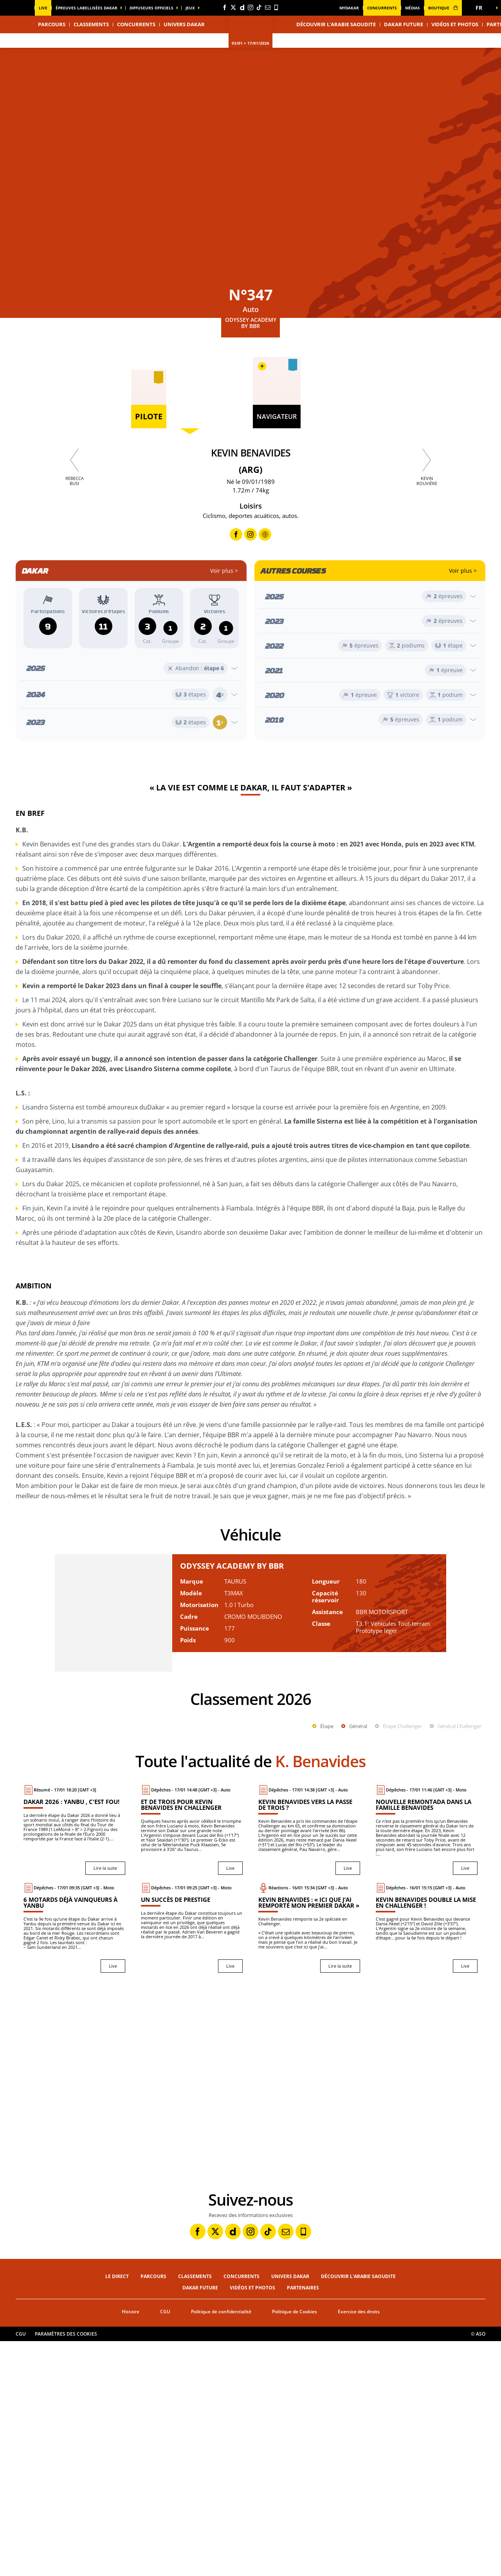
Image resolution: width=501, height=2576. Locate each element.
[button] (481, 8)
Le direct (117, 2511)
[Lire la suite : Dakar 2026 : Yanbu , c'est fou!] (74, 2065)
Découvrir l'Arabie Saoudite (336, 24)
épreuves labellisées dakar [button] (86, 8)
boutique (443, 8)
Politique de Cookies (294, 2546)
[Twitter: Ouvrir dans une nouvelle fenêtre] (233, 7)
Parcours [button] (51, 24)
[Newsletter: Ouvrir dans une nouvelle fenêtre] (267, 7)
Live (43, 8)
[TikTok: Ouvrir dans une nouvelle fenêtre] (259, 7)
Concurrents (382, 8)
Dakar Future (403, 24)
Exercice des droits (359, 2546)
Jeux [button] (190, 8)
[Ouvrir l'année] (131, 668)
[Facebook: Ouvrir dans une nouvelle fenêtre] (224, 7)
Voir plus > (224, 570)
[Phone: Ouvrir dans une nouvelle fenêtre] (276, 7)
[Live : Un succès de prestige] (191, 2163)
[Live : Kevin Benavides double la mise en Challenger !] (426, 2163)
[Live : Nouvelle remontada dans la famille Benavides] (426, 2065)
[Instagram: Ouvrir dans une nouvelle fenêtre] (250, 7)
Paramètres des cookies (66, 2568)
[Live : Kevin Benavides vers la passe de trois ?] (309, 2065)
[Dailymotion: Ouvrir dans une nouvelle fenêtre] (242, 7)
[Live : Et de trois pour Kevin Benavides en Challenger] (191, 2065)
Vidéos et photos (454, 24)
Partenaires (303, 2522)
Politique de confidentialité (221, 2546)
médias (412, 8)
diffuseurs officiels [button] (151, 8)
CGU (165, 2546)
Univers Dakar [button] (184, 24)
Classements (91, 24)
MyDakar (349, 8)
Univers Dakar (290, 2511)
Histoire (130, 2546)
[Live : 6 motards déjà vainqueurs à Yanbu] (74, 2163)
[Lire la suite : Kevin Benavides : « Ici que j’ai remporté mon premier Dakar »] (309, 2163)
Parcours (153, 2511)
